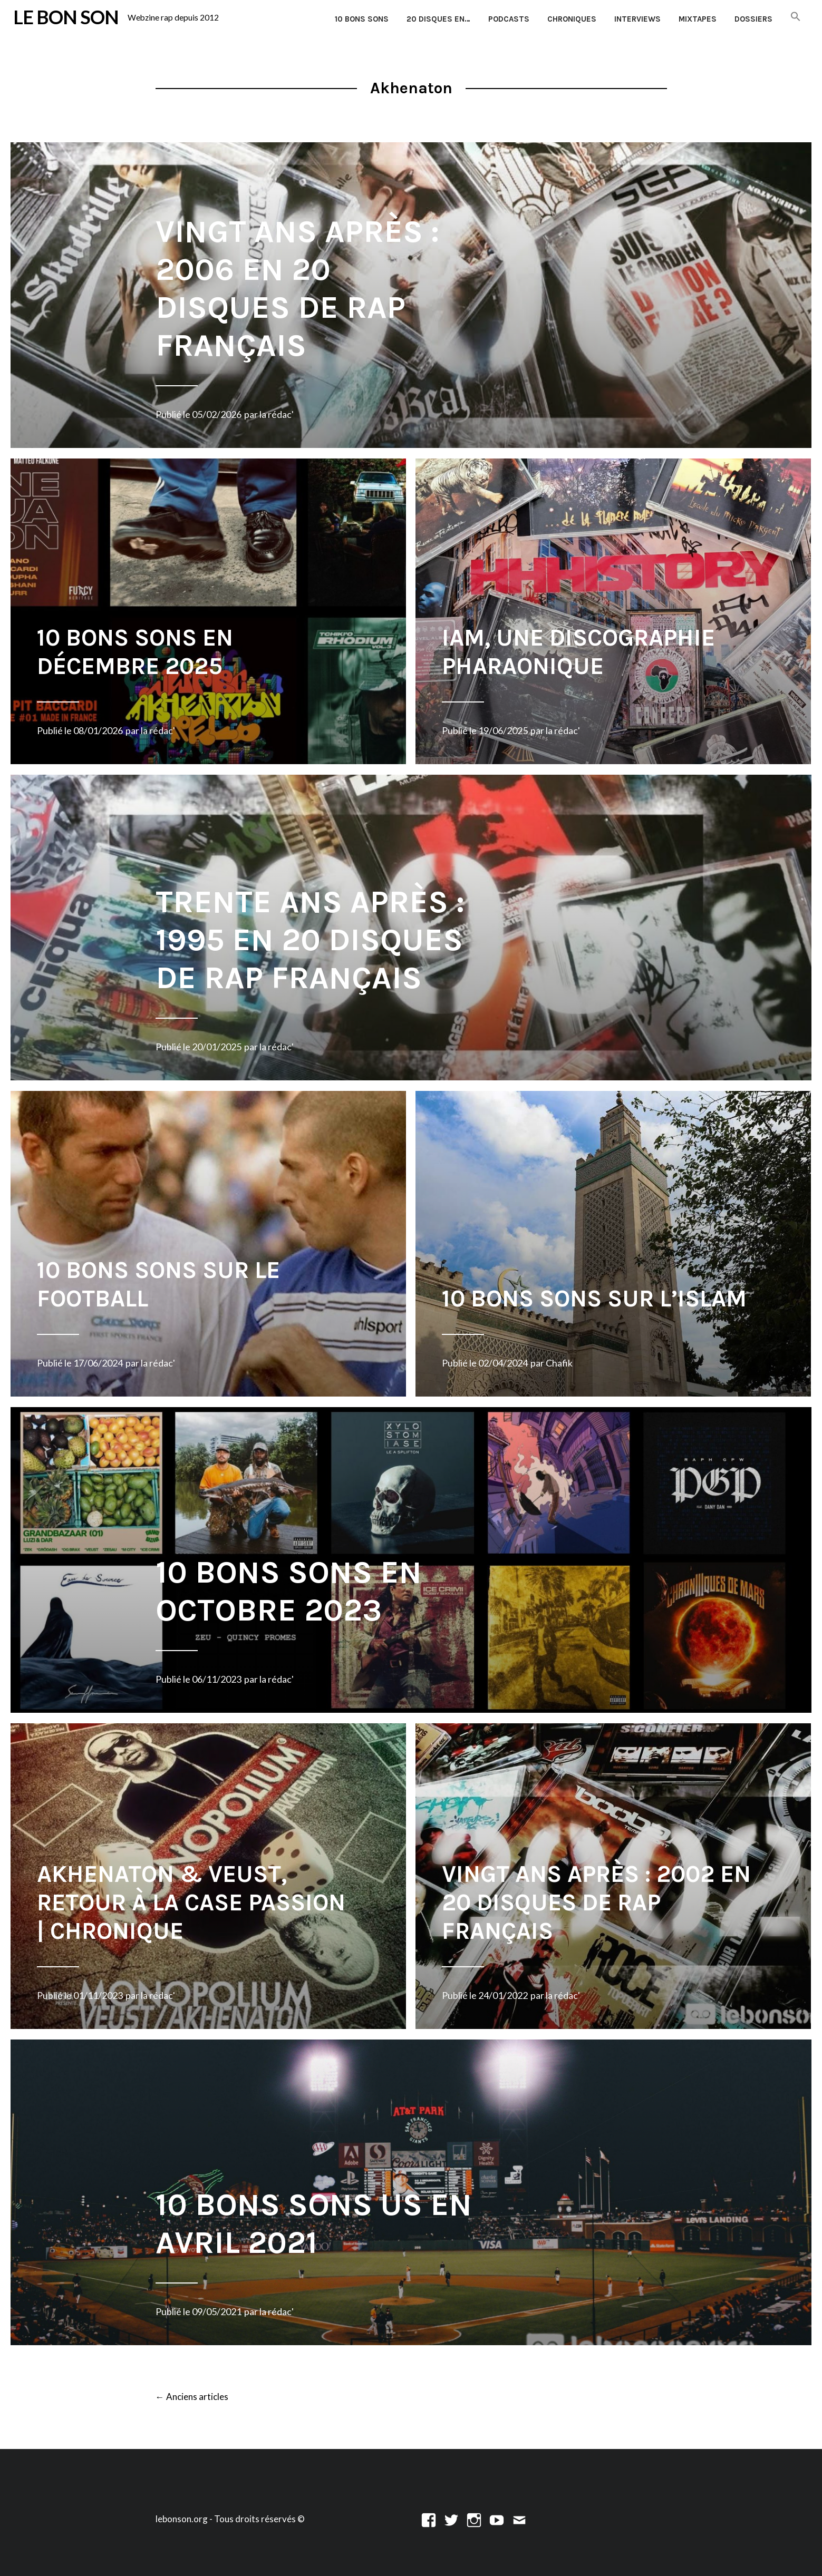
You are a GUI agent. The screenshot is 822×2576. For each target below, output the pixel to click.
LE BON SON (66, 17)
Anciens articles (192, 2397)
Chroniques (571, 19)
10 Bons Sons (362, 19)
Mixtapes (698, 19)
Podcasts (508, 19)
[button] (795, 17)
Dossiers (753, 19)
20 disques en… (438, 19)
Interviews (637, 19)
